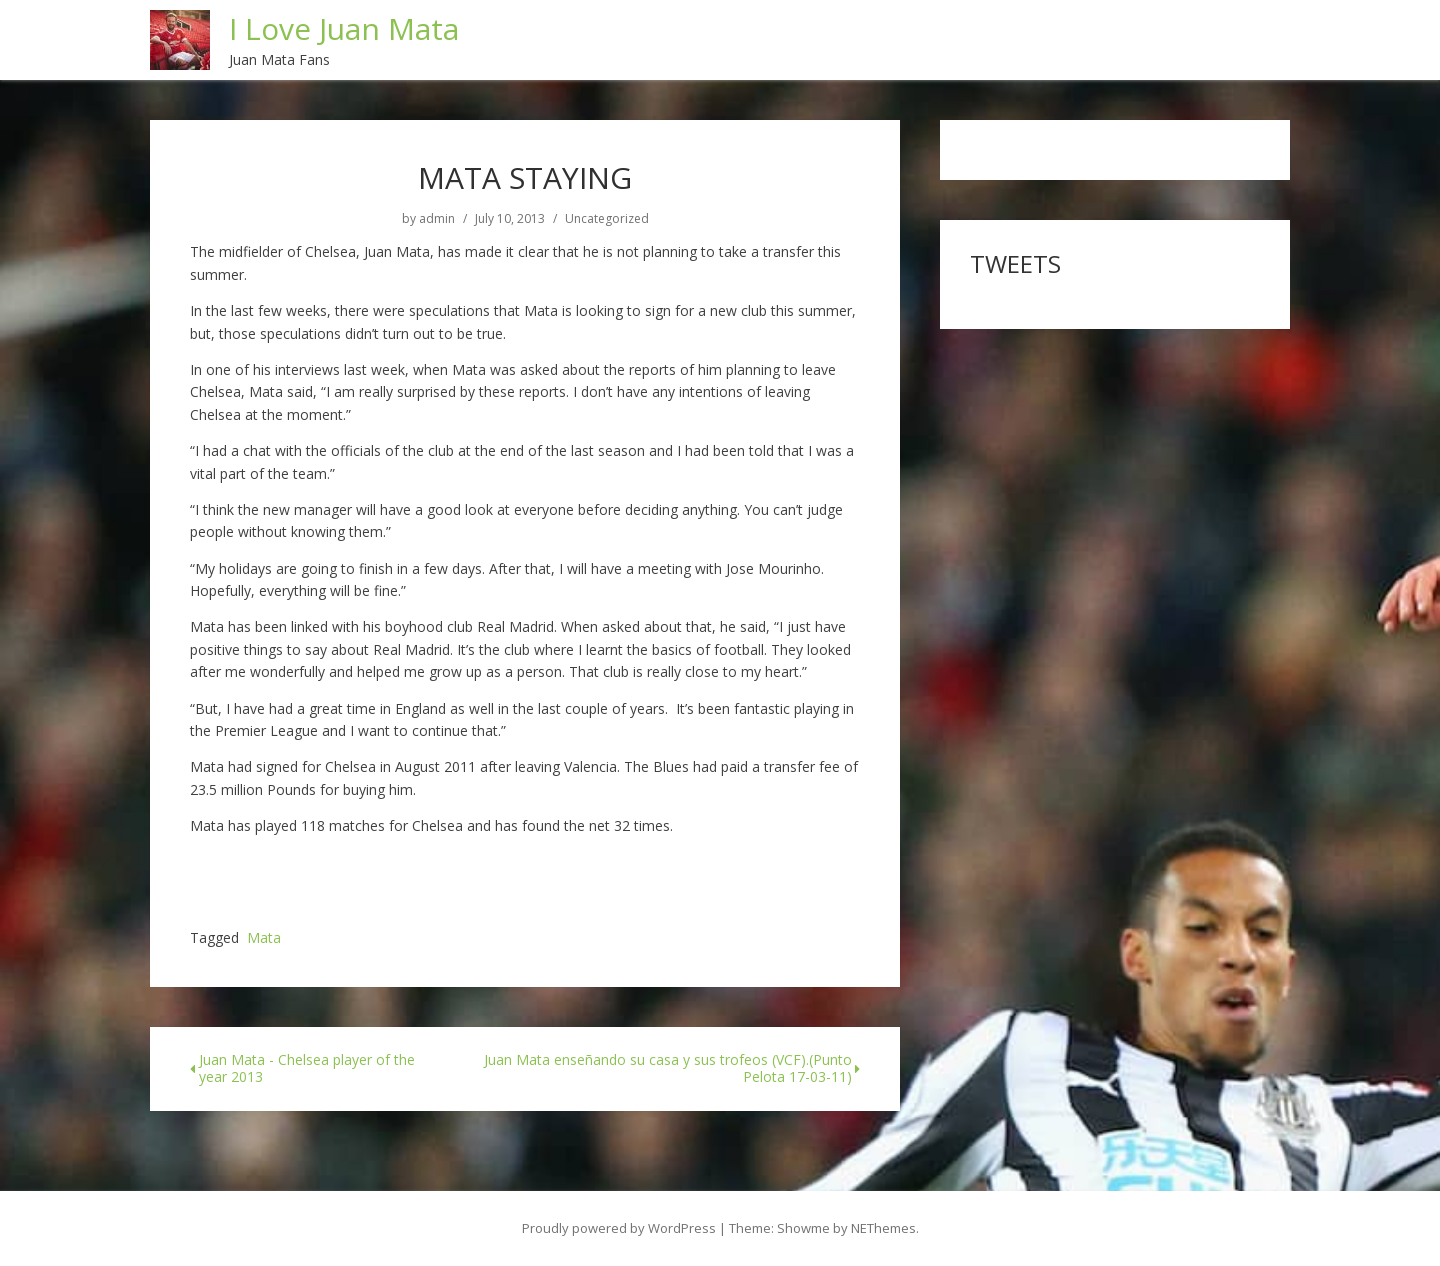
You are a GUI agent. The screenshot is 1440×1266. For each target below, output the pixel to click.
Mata (264, 938)
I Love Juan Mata (344, 28)
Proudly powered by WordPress (619, 1228)
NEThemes (883, 1228)
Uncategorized (607, 219)
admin (437, 219)
